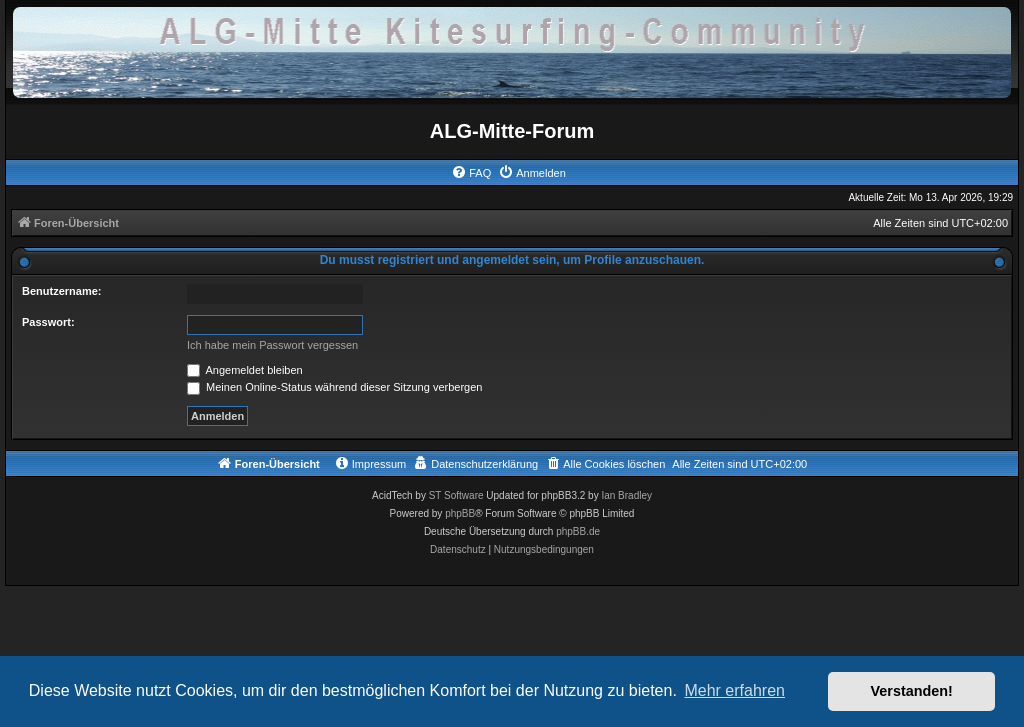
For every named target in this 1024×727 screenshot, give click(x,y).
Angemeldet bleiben (245, 370)
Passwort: (48, 322)
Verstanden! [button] (912, 691)
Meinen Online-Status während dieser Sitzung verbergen (334, 387)
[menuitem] (471, 173)
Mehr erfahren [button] (734, 690)
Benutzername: (61, 291)
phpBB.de (578, 531)
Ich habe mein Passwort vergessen (272, 345)
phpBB (460, 513)
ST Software (456, 495)
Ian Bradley (626, 495)
